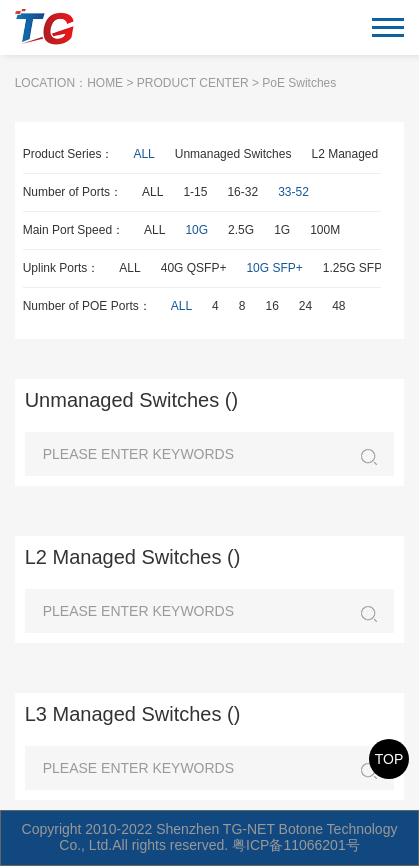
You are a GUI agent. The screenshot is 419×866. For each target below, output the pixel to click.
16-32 (242, 192)
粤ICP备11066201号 (296, 845)
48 (338, 306)
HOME (105, 83)
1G (282, 230)
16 (271, 306)
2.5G (241, 230)
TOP (389, 759)
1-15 (195, 192)
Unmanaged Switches (233, 154)
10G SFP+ (274, 268)
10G (196, 230)
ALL (143, 154)
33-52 (293, 192)
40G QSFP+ (194, 268)
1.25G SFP (352, 268)
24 (305, 306)
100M (325, 230)
